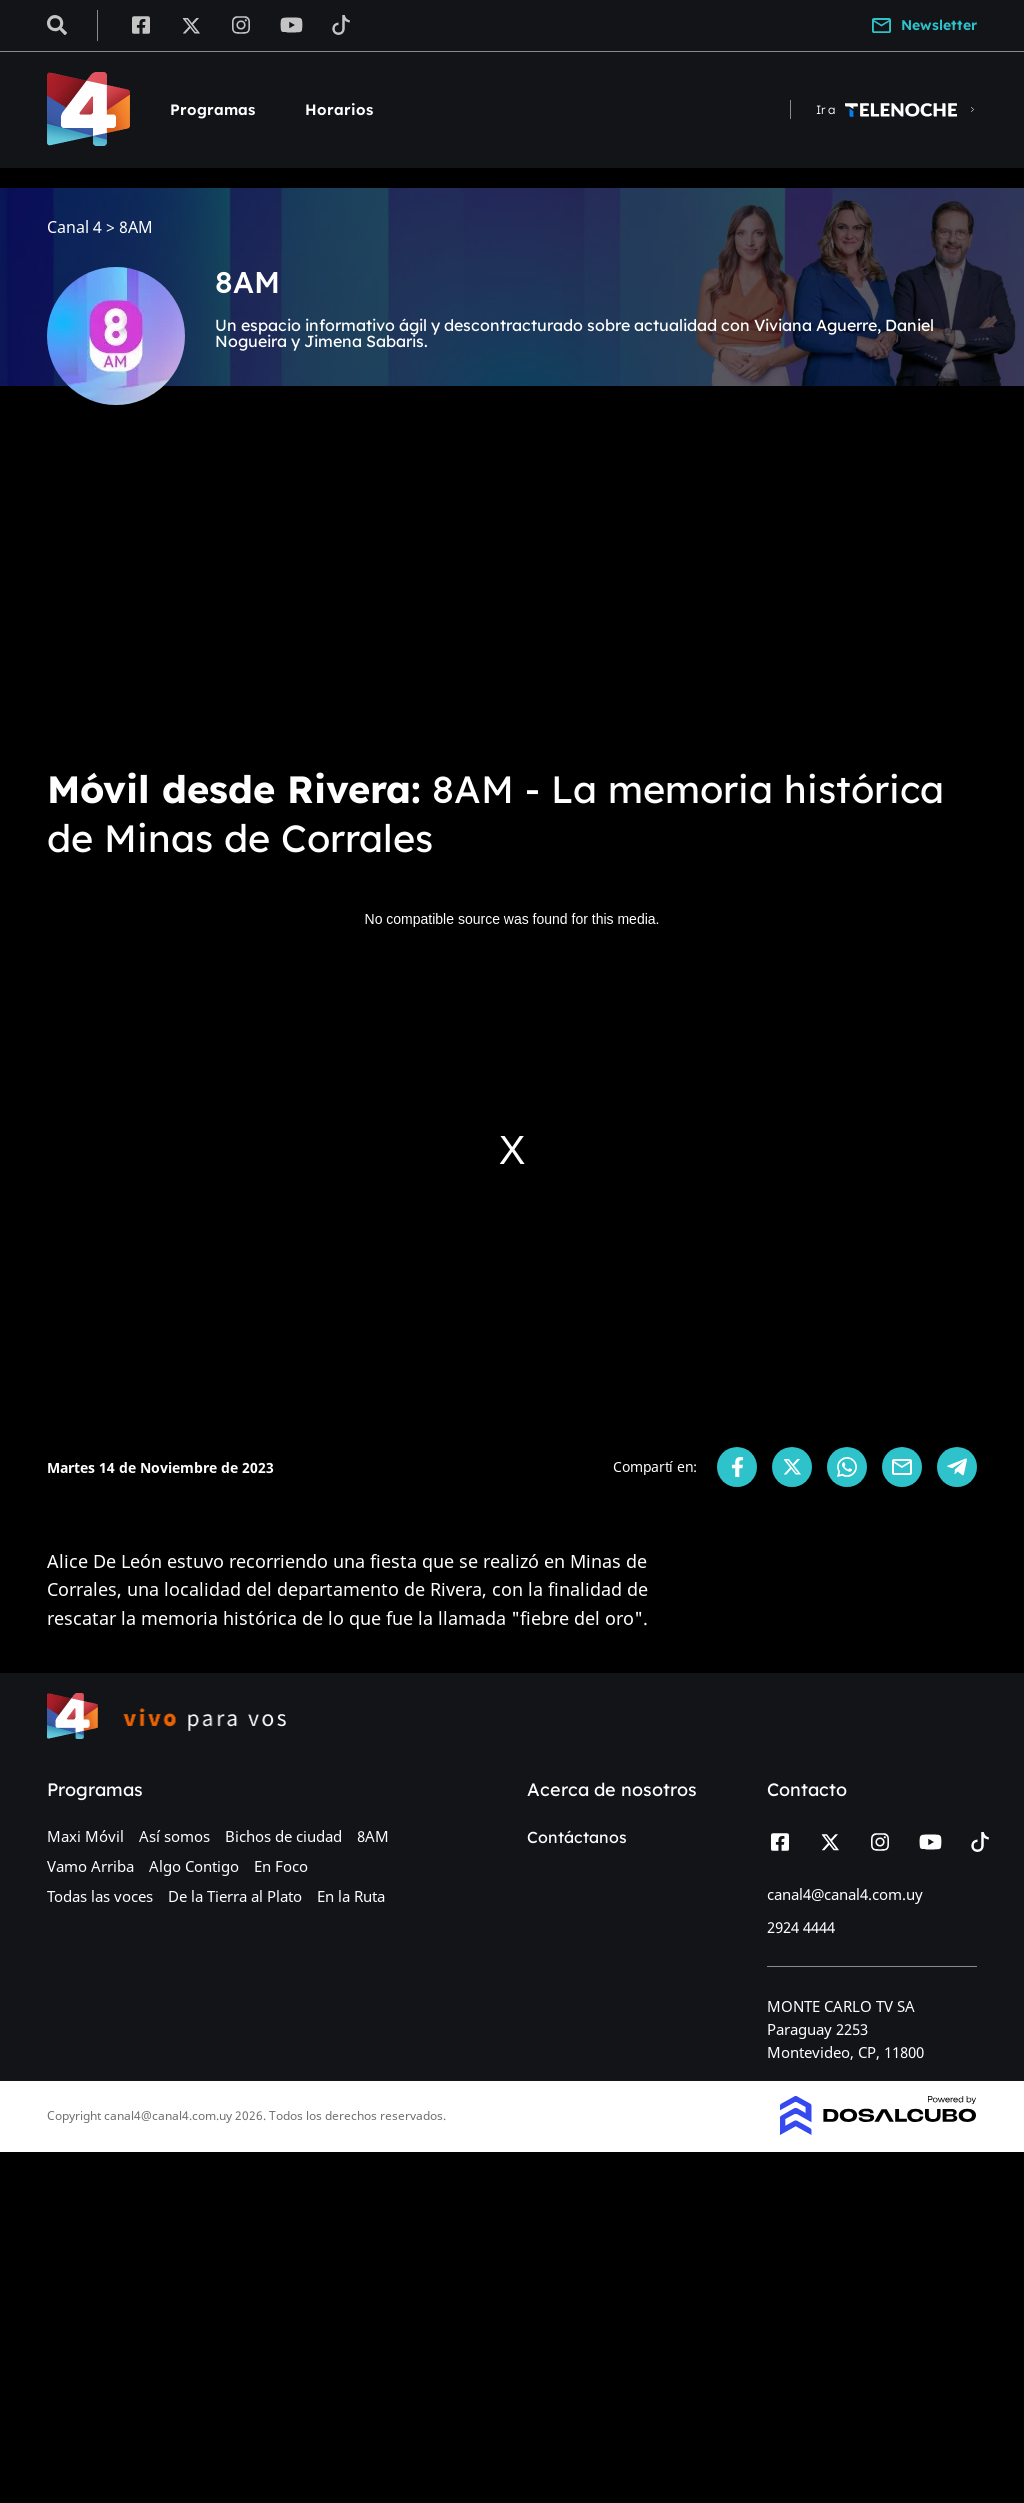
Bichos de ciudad (283, 1836)
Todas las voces (100, 1896)
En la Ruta (351, 1896)
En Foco (281, 1866)
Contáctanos (577, 1837)
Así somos (174, 1836)
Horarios (339, 109)
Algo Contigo (194, 1866)
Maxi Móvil (85, 1836)
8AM (373, 1836)
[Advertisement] (512, 600)
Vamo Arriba (90, 1866)
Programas (212, 109)
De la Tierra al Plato (235, 1896)
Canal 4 (74, 227)
